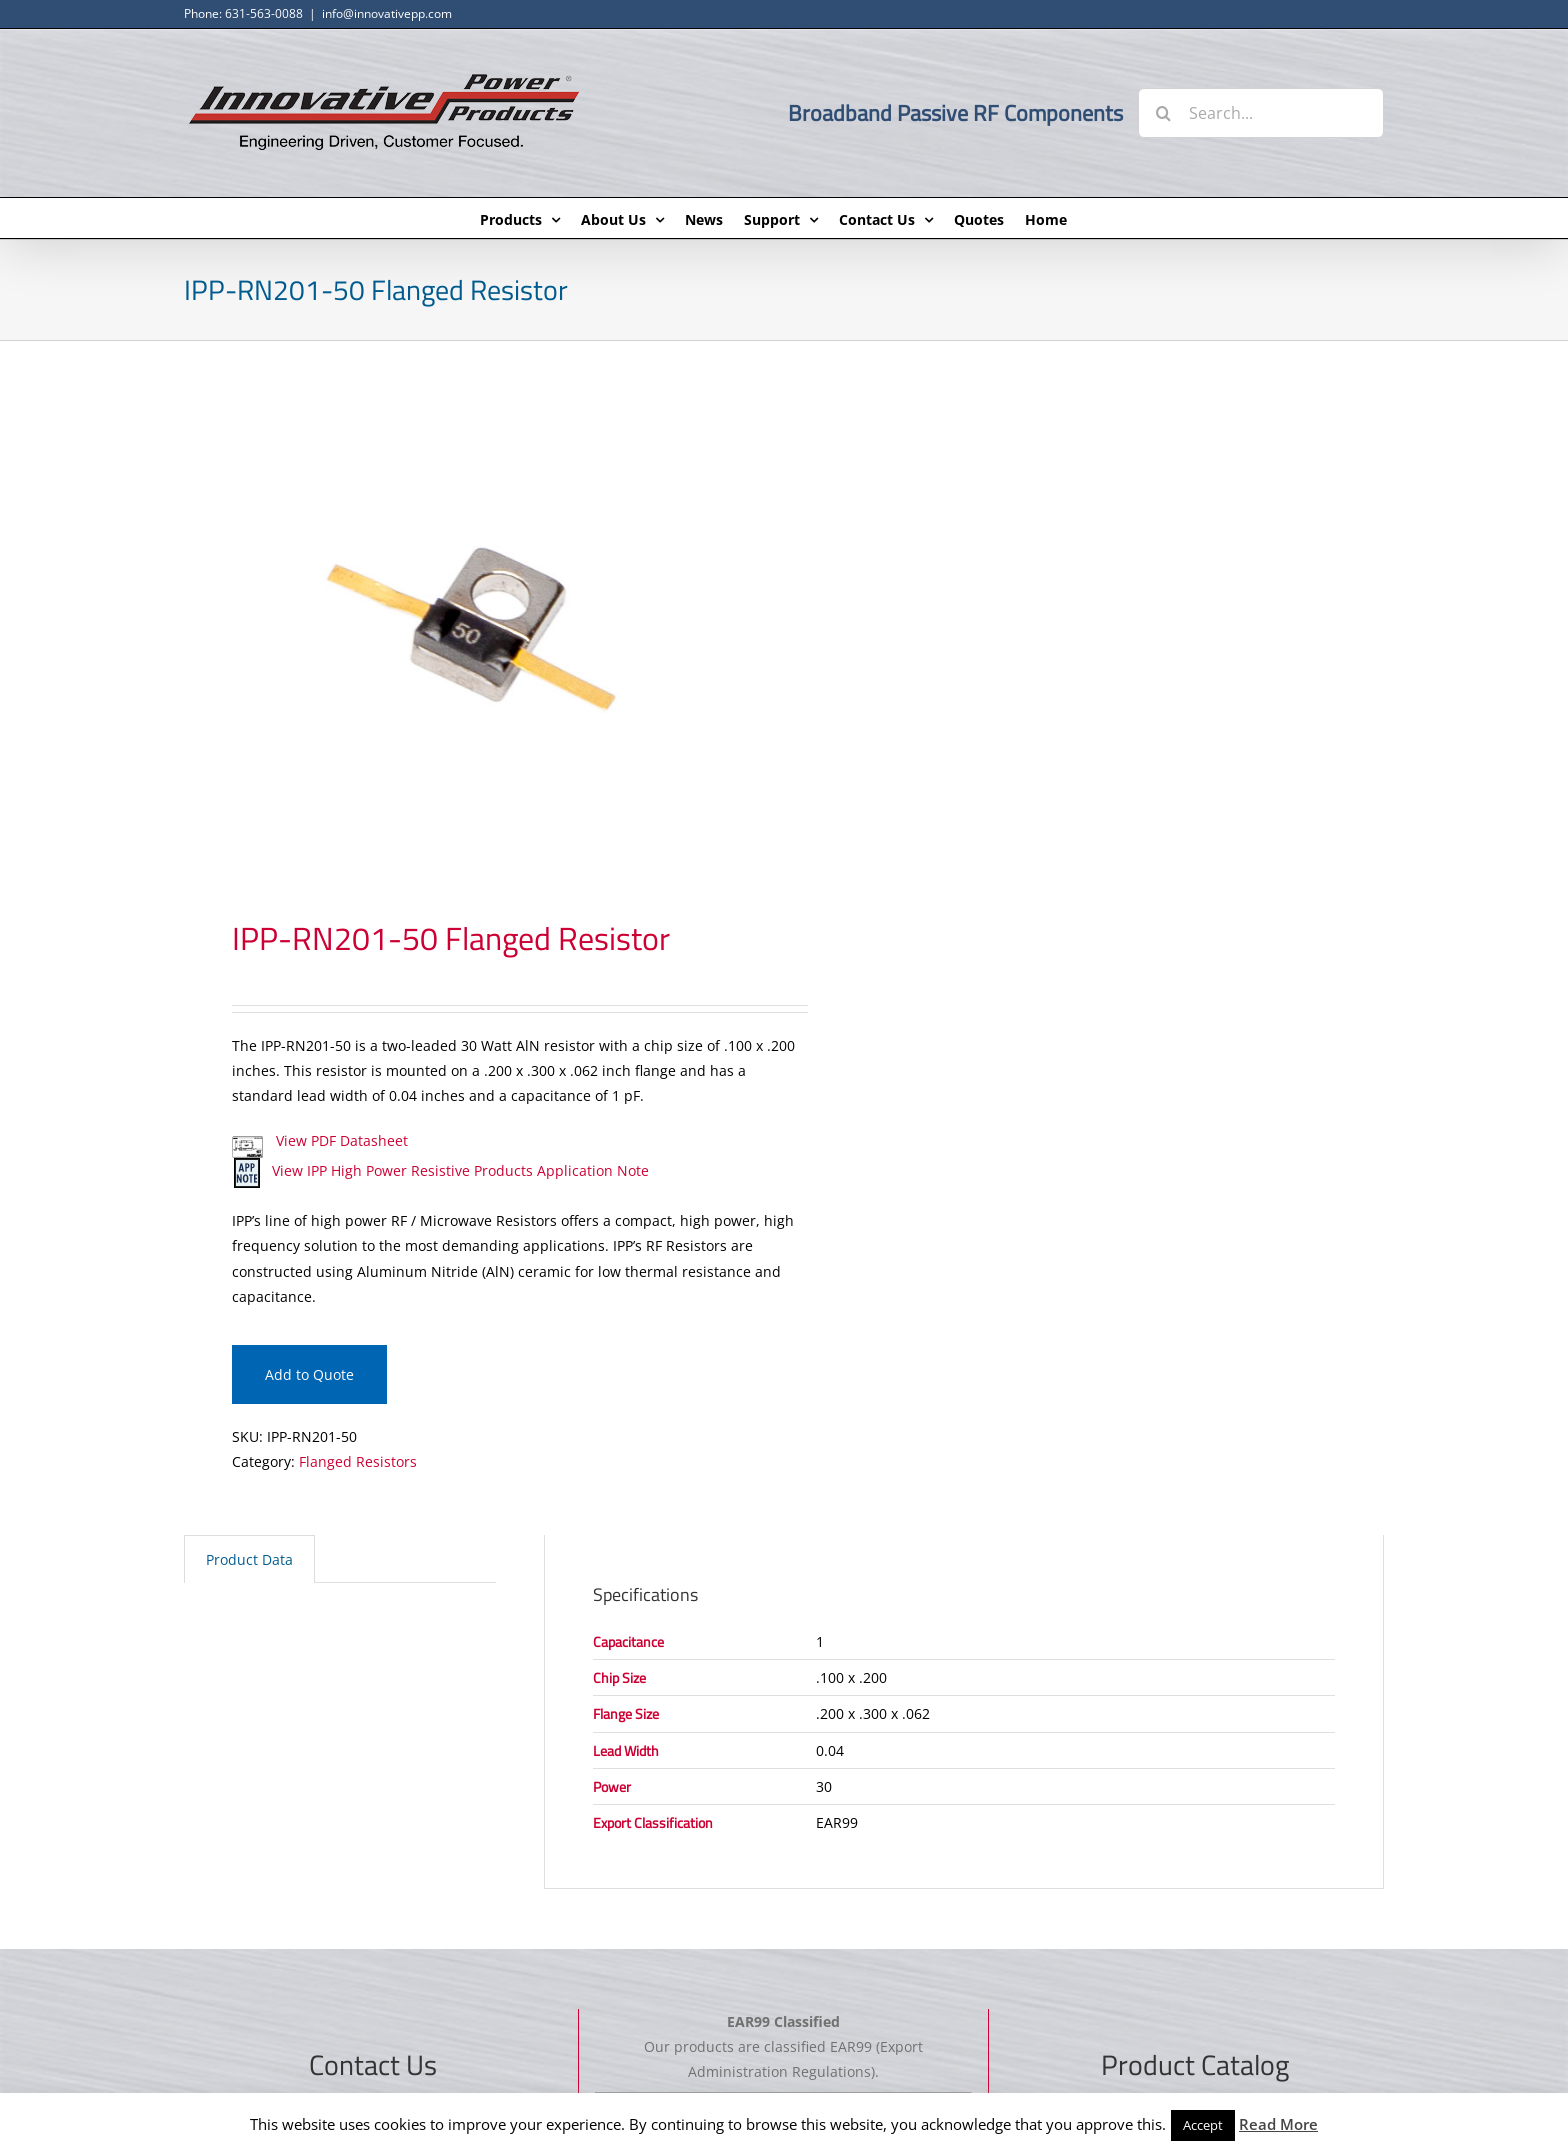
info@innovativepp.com (387, 13)
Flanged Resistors (358, 1461)
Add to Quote (309, 1374)
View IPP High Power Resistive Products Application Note (440, 1170)
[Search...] (1261, 113)
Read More (1278, 2124)
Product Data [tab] (249, 1559)
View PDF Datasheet (320, 1140)
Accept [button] (1203, 2125)
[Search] (1163, 113)
